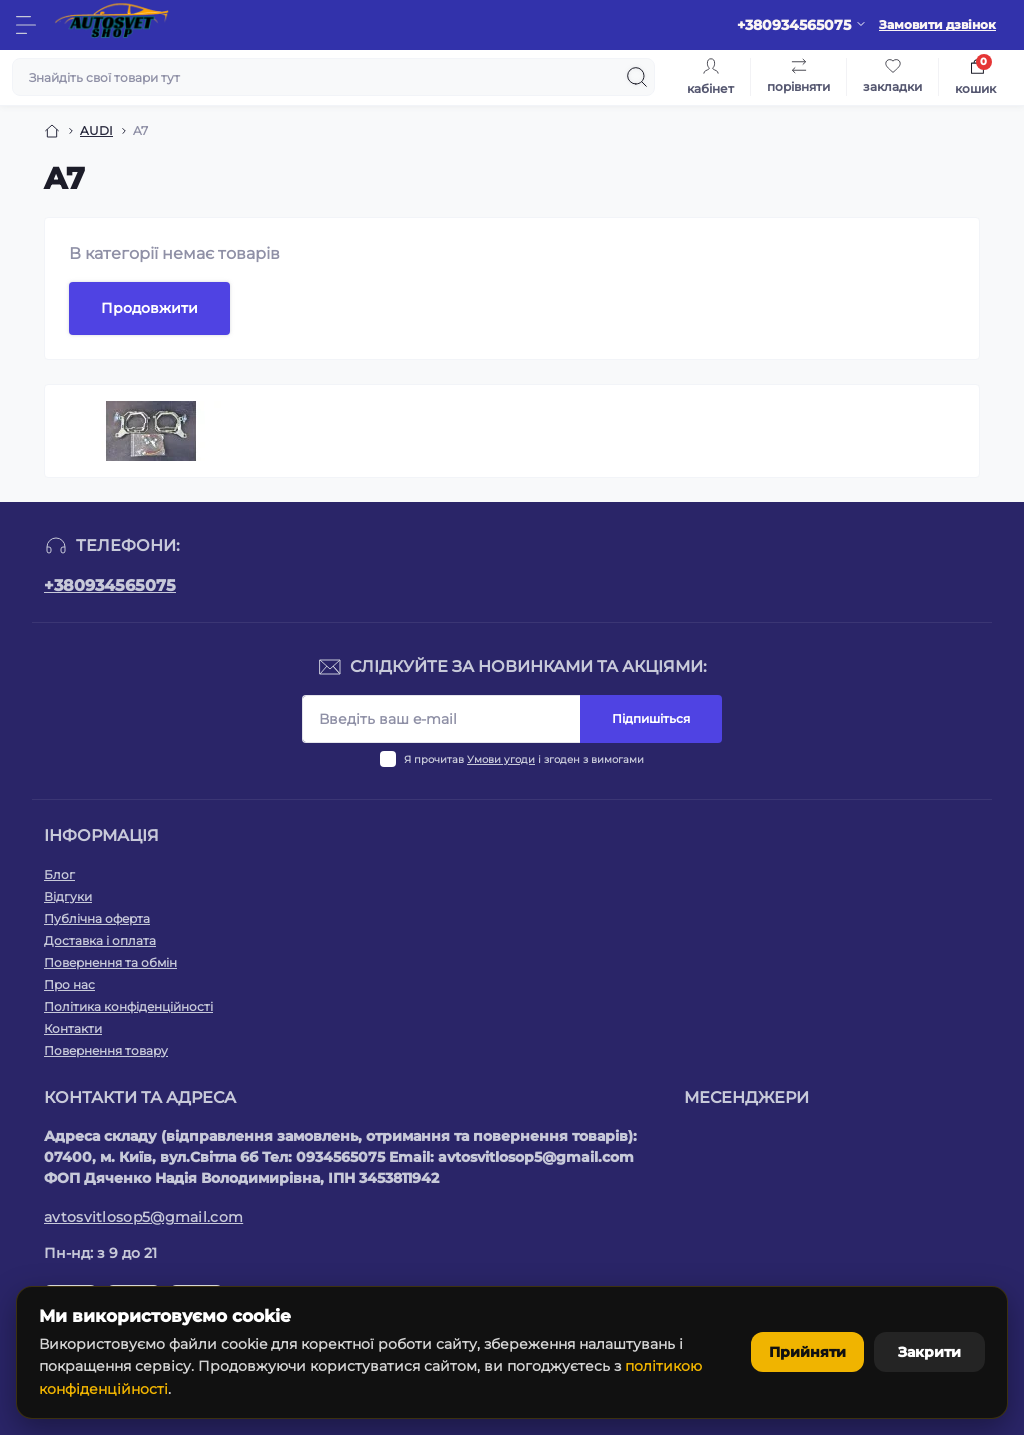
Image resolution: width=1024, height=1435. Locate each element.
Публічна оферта (97, 918)
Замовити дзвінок (937, 24)
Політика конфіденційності (128, 1006)
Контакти (73, 1028)
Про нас (69, 984)
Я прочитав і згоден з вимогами (524, 759)
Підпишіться (651, 718)
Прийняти (795, 1352)
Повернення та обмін (110, 962)
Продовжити (149, 308)
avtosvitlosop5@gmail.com (143, 1217)
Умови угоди (501, 759)
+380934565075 (110, 585)
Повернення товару (106, 1050)
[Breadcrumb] (52, 131)
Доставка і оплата (100, 940)
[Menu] (26, 25)
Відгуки (68, 896)
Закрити (925, 1352)
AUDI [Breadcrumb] (96, 130)
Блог (59, 874)
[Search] (637, 77)
